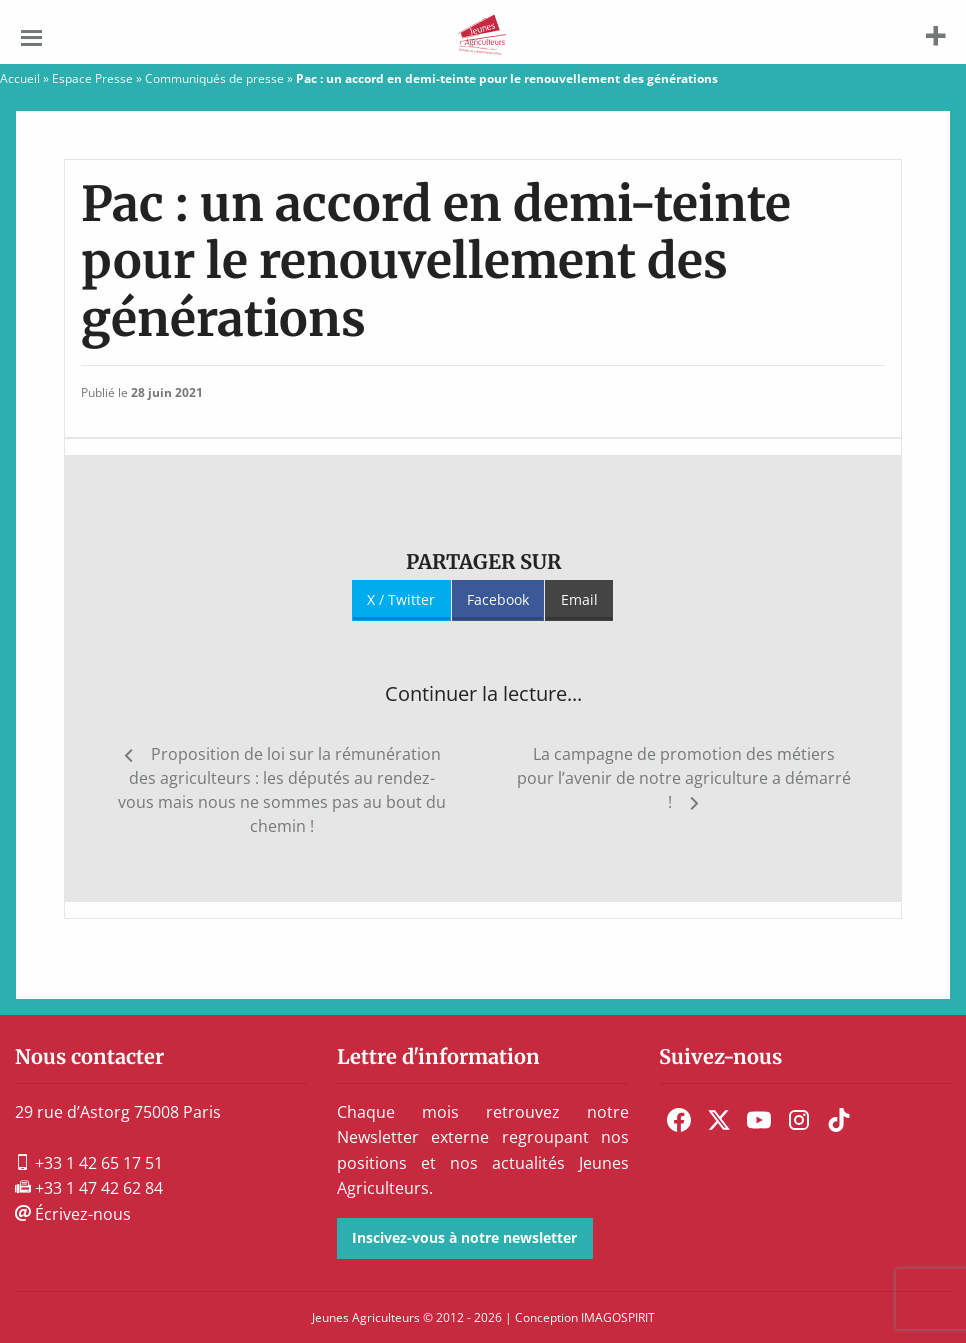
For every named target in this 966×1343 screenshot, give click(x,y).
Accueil (20, 78)
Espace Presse (92, 78)
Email (579, 599)
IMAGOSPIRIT (618, 1317)
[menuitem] (679, 1120)
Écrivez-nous (73, 1214)
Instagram (799, 1120)
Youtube (759, 1120)
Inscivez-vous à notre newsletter (464, 1237)
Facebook (498, 599)
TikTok (839, 1120)
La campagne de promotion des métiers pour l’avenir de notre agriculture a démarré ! (684, 778)
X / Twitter (401, 599)
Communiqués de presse (214, 78)
